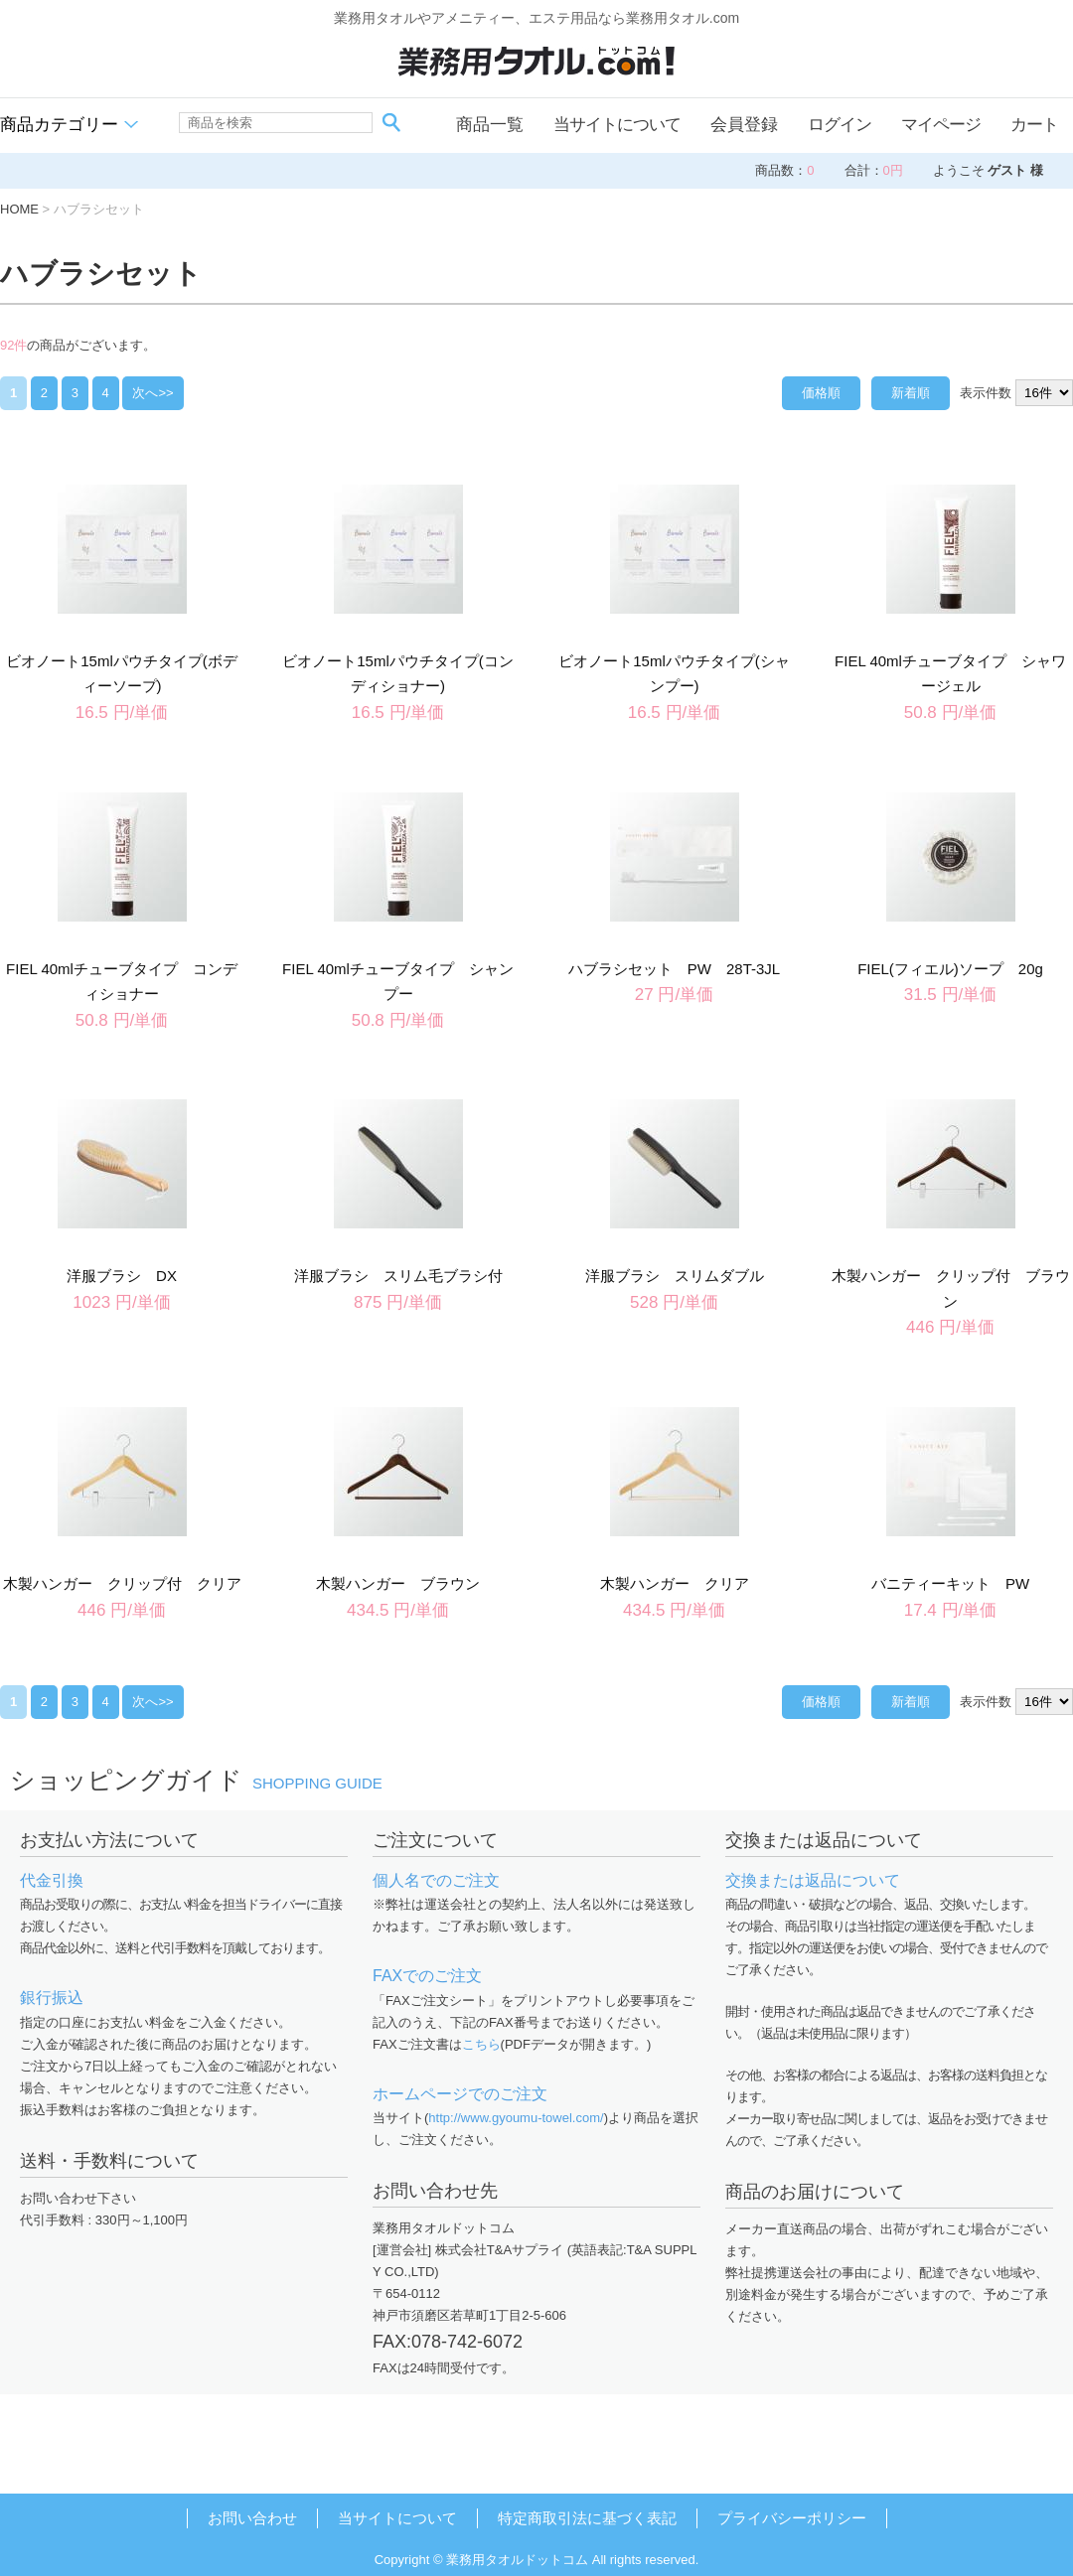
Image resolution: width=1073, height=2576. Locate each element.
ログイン (839, 124)
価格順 (821, 392)
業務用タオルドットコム (517, 2559)
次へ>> (152, 392)
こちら (481, 2044)
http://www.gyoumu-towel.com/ (515, 2117)
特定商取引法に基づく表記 (587, 2517)
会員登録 (744, 124)
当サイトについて (617, 124)
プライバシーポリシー (791, 2517)
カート (1034, 124)
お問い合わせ (252, 2517)
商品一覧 (490, 124)
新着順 (910, 392)
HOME (19, 209)
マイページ (941, 124)
